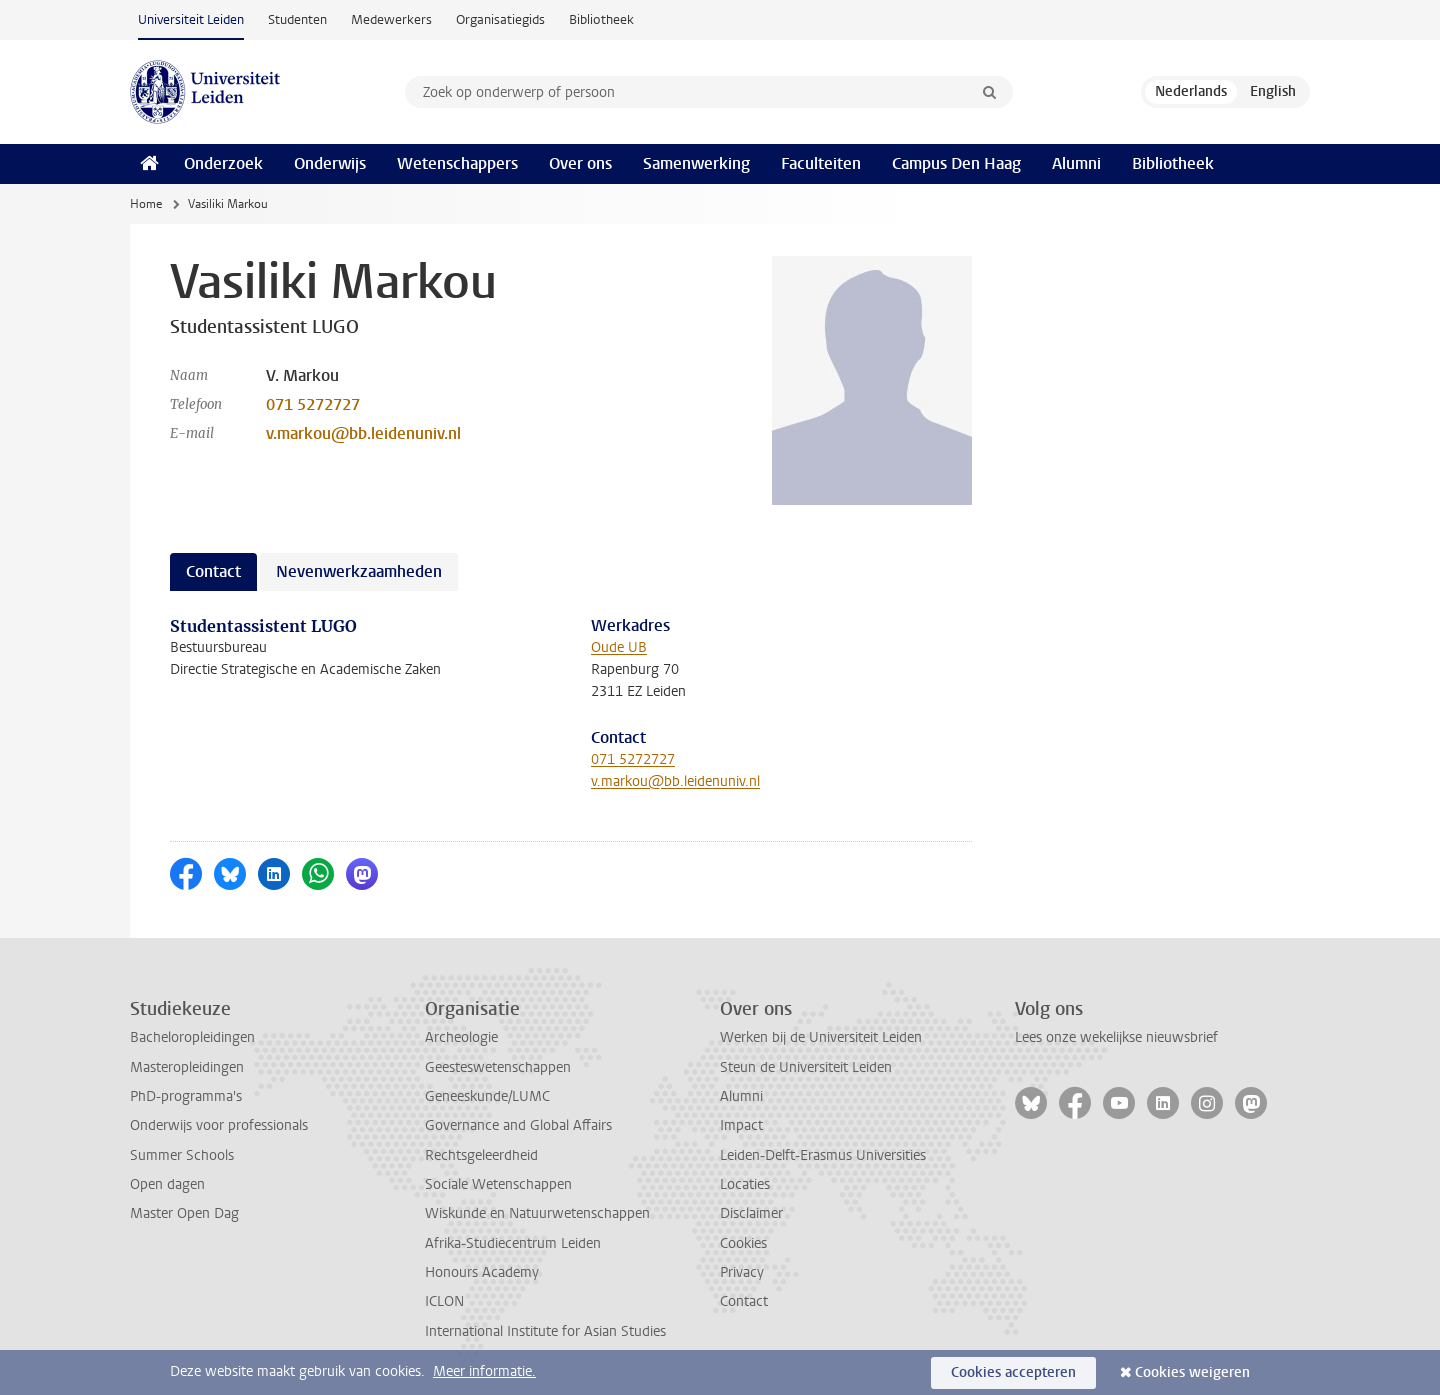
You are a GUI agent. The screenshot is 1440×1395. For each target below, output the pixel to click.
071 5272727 (313, 404)
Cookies (743, 1243)
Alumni (1076, 163)
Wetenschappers (457, 163)
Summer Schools (182, 1155)
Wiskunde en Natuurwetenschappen (537, 1213)
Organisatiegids (500, 19)
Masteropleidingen (187, 1067)
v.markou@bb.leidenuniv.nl (363, 433)
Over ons (580, 163)
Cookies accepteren (1013, 1372)
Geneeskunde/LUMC (487, 1096)
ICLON (444, 1301)
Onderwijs (330, 163)
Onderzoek (223, 163)
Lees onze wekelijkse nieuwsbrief (1116, 1037)
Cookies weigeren (1192, 1372)
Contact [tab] (213, 571)
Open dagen (167, 1184)
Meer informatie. (484, 1371)
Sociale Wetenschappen (498, 1184)
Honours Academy (482, 1272)
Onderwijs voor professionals (219, 1125)
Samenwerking (696, 163)
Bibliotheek (601, 19)
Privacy (742, 1272)
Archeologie (461, 1037)
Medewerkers (391, 19)
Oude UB (619, 647)
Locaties (745, 1184)
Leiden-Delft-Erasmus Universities (823, 1155)
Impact (741, 1125)
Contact (744, 1301)
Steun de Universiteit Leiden (806, 1067)
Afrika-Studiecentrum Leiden (513, 1243)
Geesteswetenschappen (498, 1067)
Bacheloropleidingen (192, 1037)
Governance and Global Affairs (518, 1125)
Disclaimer (751, 1213)
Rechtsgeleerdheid (481, 1155)
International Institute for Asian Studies (545, 1331)
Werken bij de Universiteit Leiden (821, 1037)
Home (146, 204)
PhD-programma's (186, 1096)
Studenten (297, 19)
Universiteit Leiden (191, 19)
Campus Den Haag (956, 163)
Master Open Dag (184, 1213)
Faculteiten (821, 163)
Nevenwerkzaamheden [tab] (359, 571)
